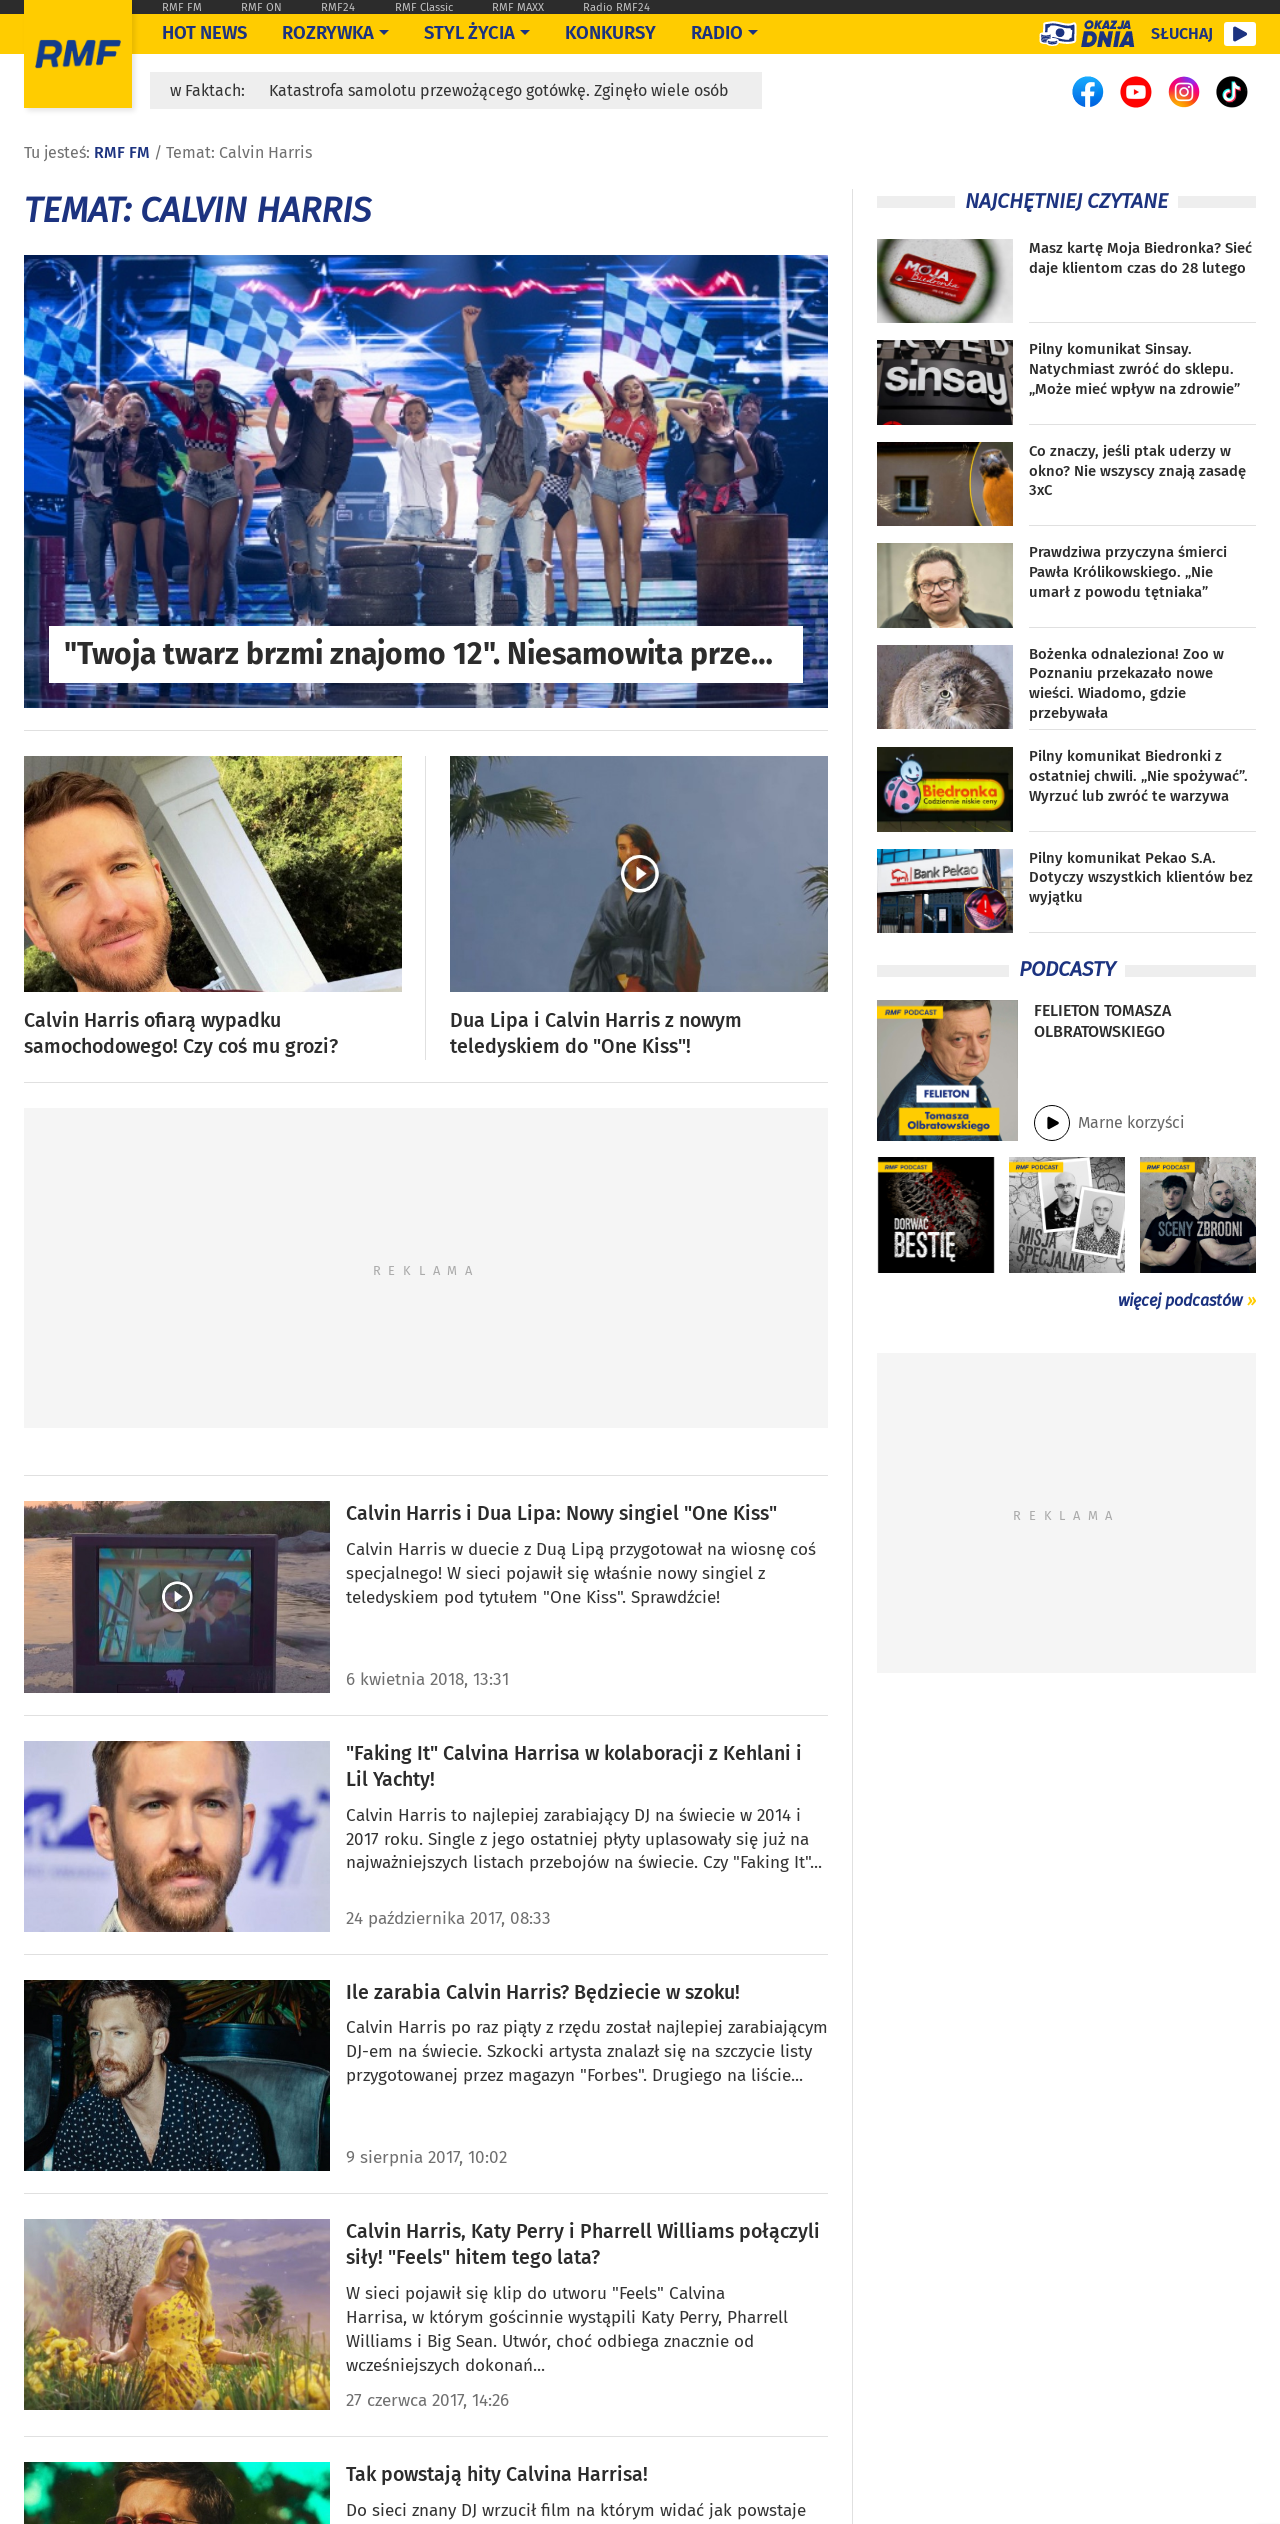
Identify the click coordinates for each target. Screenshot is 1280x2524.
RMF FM (182, 7)
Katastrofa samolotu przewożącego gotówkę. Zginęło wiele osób (499, 90)
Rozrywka (328, 33)
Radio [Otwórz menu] (717, 33)
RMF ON (261, 7)
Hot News (204, 33)
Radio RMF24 (616, 7)
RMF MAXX (518, 7)
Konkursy (610, 33)
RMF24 (338, 7)
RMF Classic (424, 7)
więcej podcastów (1180, 1300)
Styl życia (469, 33)
